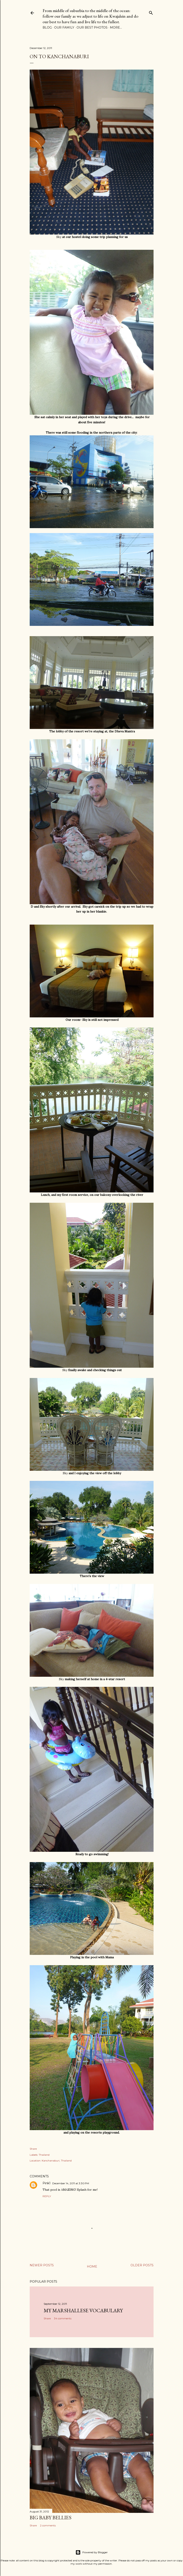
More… (116, 27)
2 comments (48, 2525)
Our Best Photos (92, 27)
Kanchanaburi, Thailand (57, 2160)
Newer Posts (42, 2265)
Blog (47, 27)
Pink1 (47, 2183)
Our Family (64, 27)
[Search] (151, 12)
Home (92, 2266)
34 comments (62, 2318)
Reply (47, 2196)
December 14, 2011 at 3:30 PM (70, 2183)
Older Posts (142, 2265)
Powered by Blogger (91, 2552)
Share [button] (33, 2148)
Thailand (44, 2154)
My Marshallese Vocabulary (83, 2310)
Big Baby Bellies (50, 2517)
